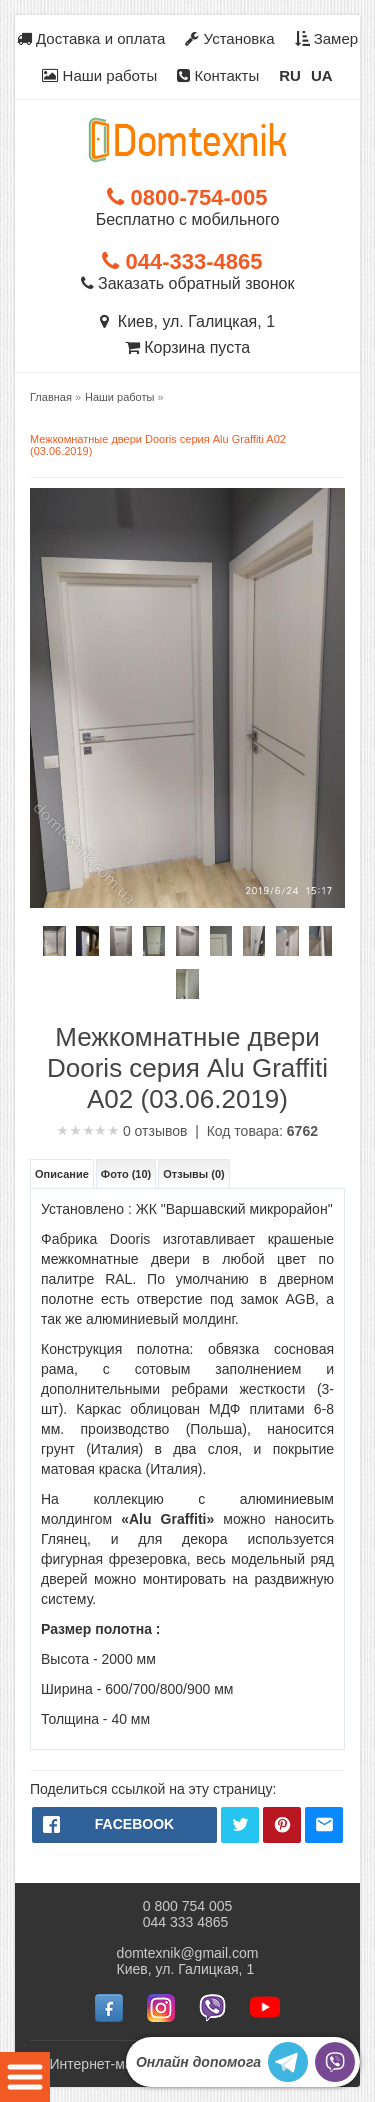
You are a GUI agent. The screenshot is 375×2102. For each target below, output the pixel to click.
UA (322, 75)
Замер (327, 38)
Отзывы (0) (193, 1174)
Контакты (218, 75)
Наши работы (99, 75)
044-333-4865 (182, 261)
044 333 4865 (186, 1922)
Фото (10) (126, 1174)
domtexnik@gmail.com (188, 1953)
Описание (62, 1174)
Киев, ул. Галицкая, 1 (187, 321)
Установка (229, 38)
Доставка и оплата (91, 38)
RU (290, 75)
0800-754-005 (187, 197)
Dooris (130, 1239)
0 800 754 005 (188, 1906)
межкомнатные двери (115, 1259)
